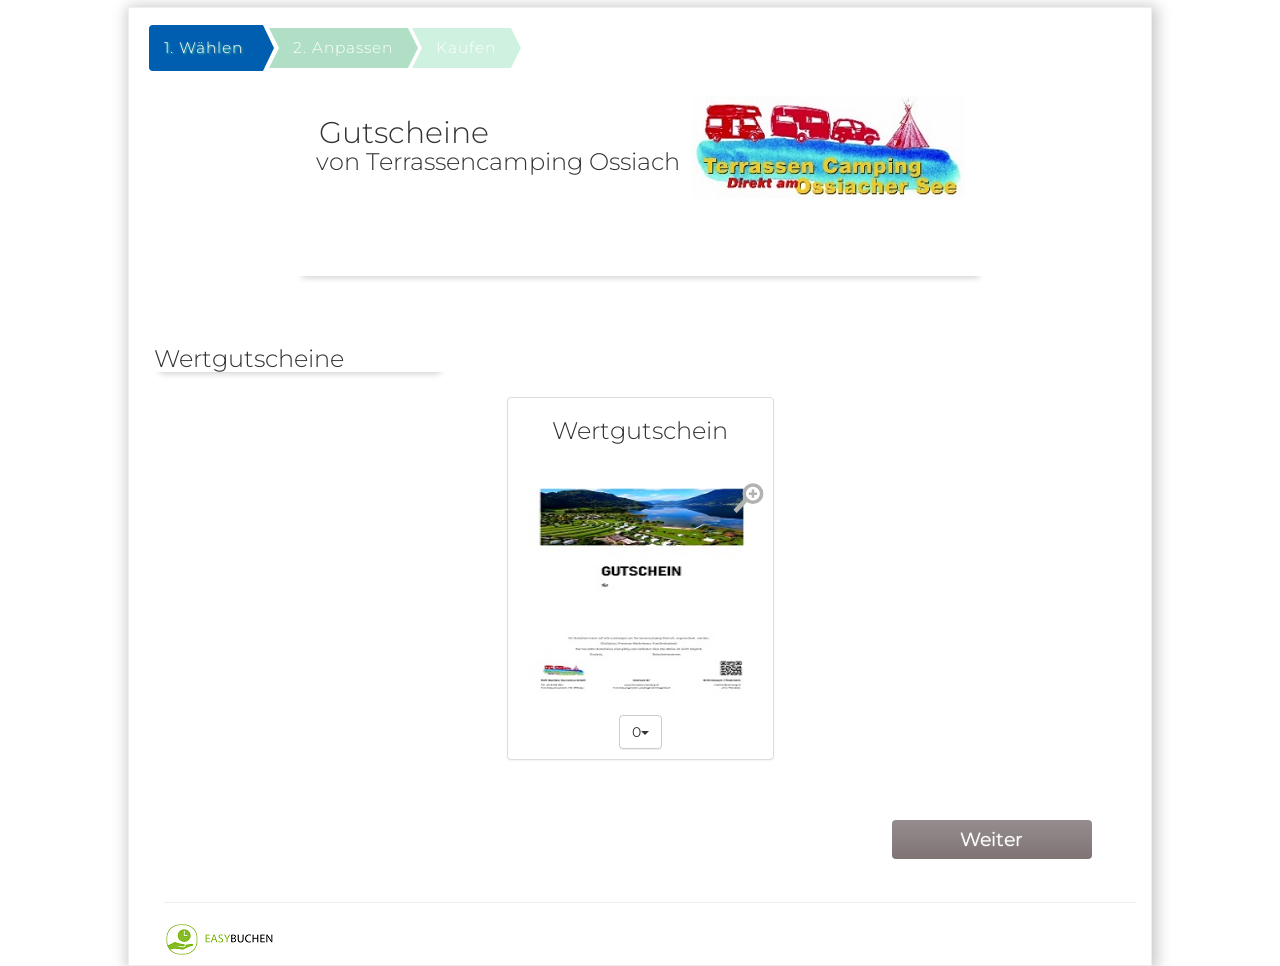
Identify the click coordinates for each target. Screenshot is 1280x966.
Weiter (991, 839)
